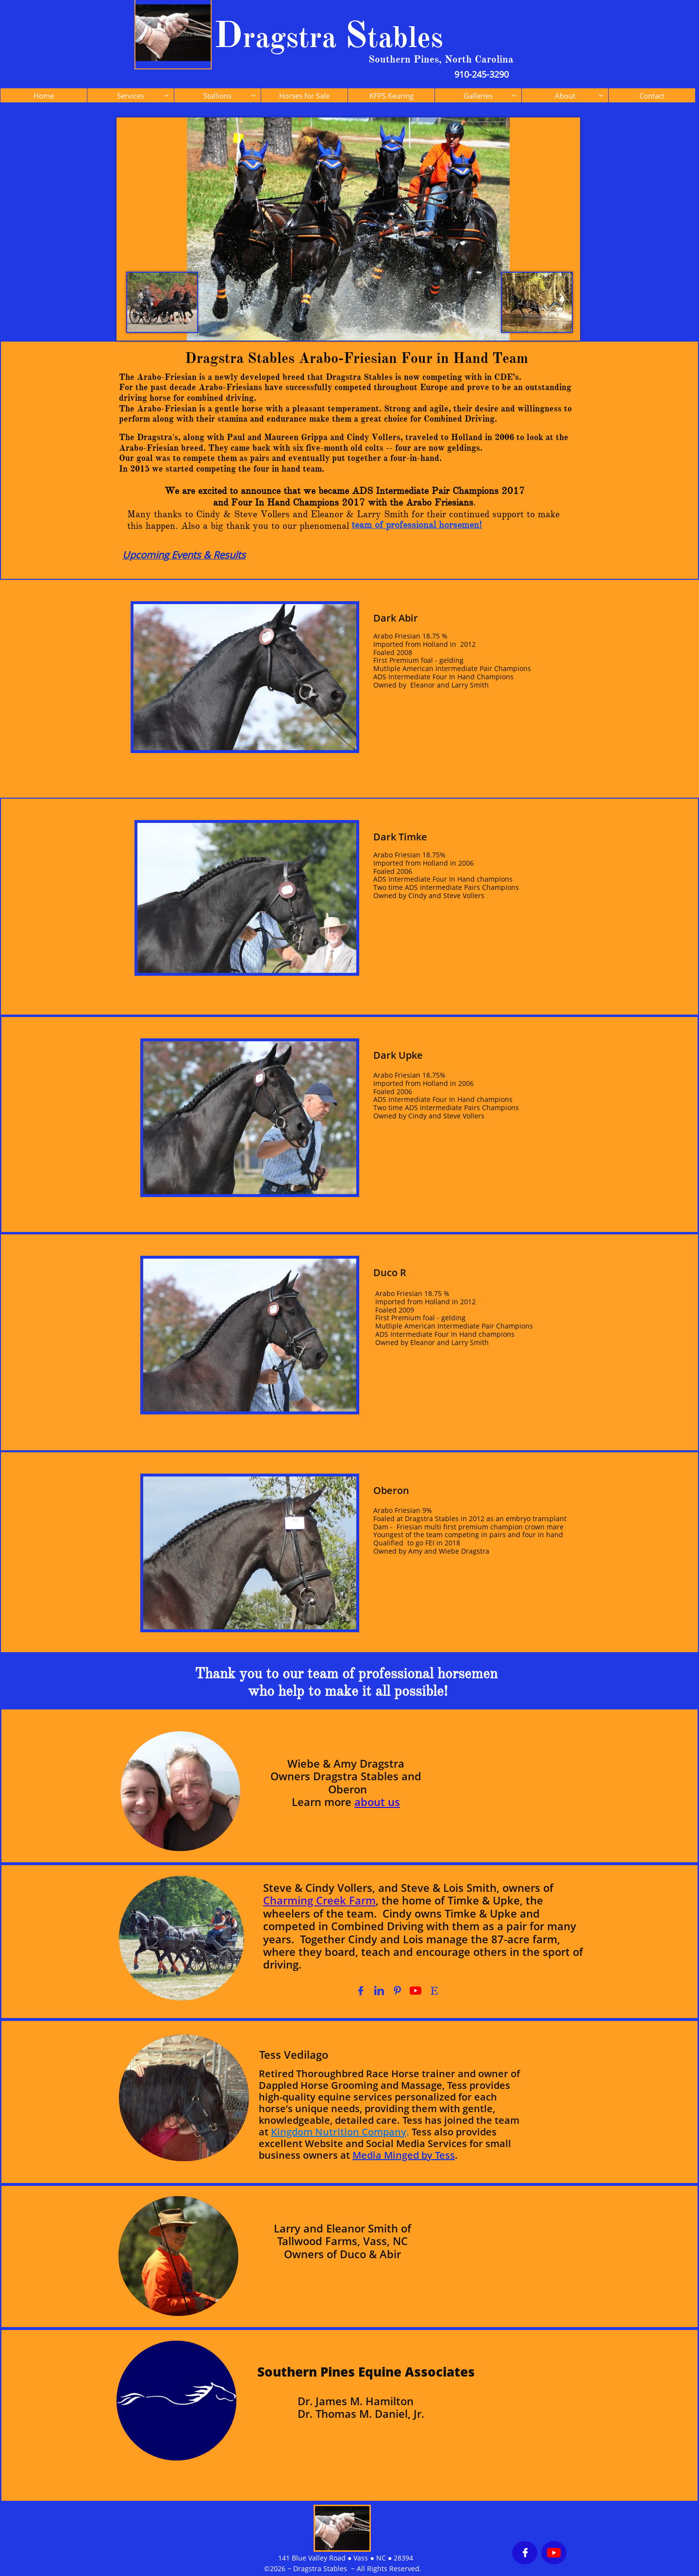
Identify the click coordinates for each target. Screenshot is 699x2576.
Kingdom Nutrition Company (338, 2131)
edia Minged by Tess (408, 2155)
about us (377, 1801)
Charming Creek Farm (319, 1900)
